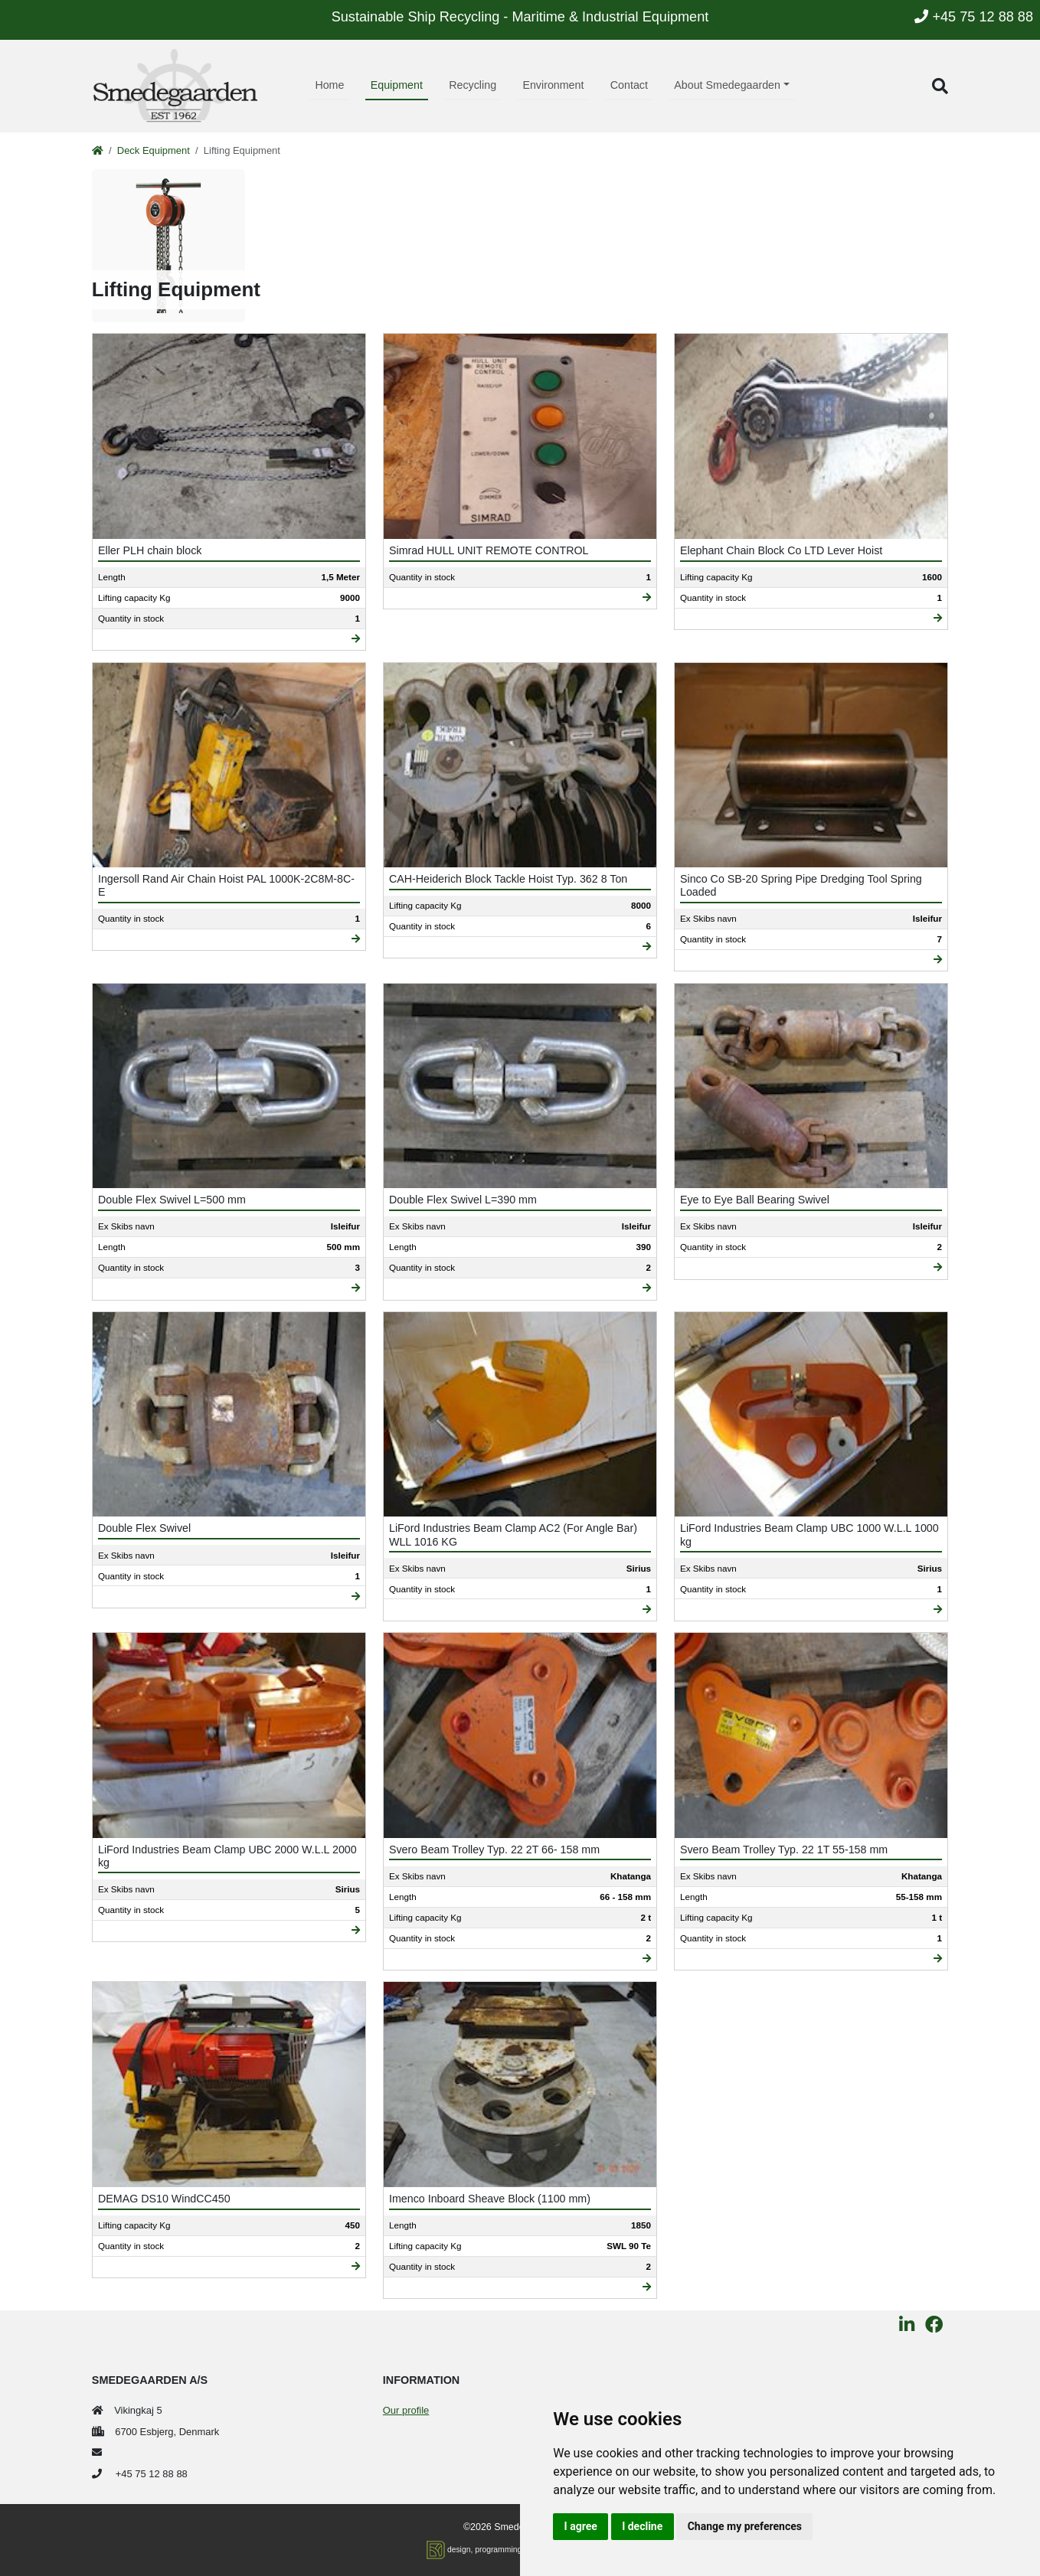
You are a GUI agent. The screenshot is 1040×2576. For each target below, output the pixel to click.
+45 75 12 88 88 (973, 16)
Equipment (397, 85)
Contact (629, 85)
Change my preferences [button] (745, 2526)
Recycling (472, 85)
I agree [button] (580, 2526)
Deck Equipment (153, 150)
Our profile (406, 2410)
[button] (940, 86)
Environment (553, 85)
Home (329, 85)
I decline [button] (642, 2526)
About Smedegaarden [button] (727, 85)
